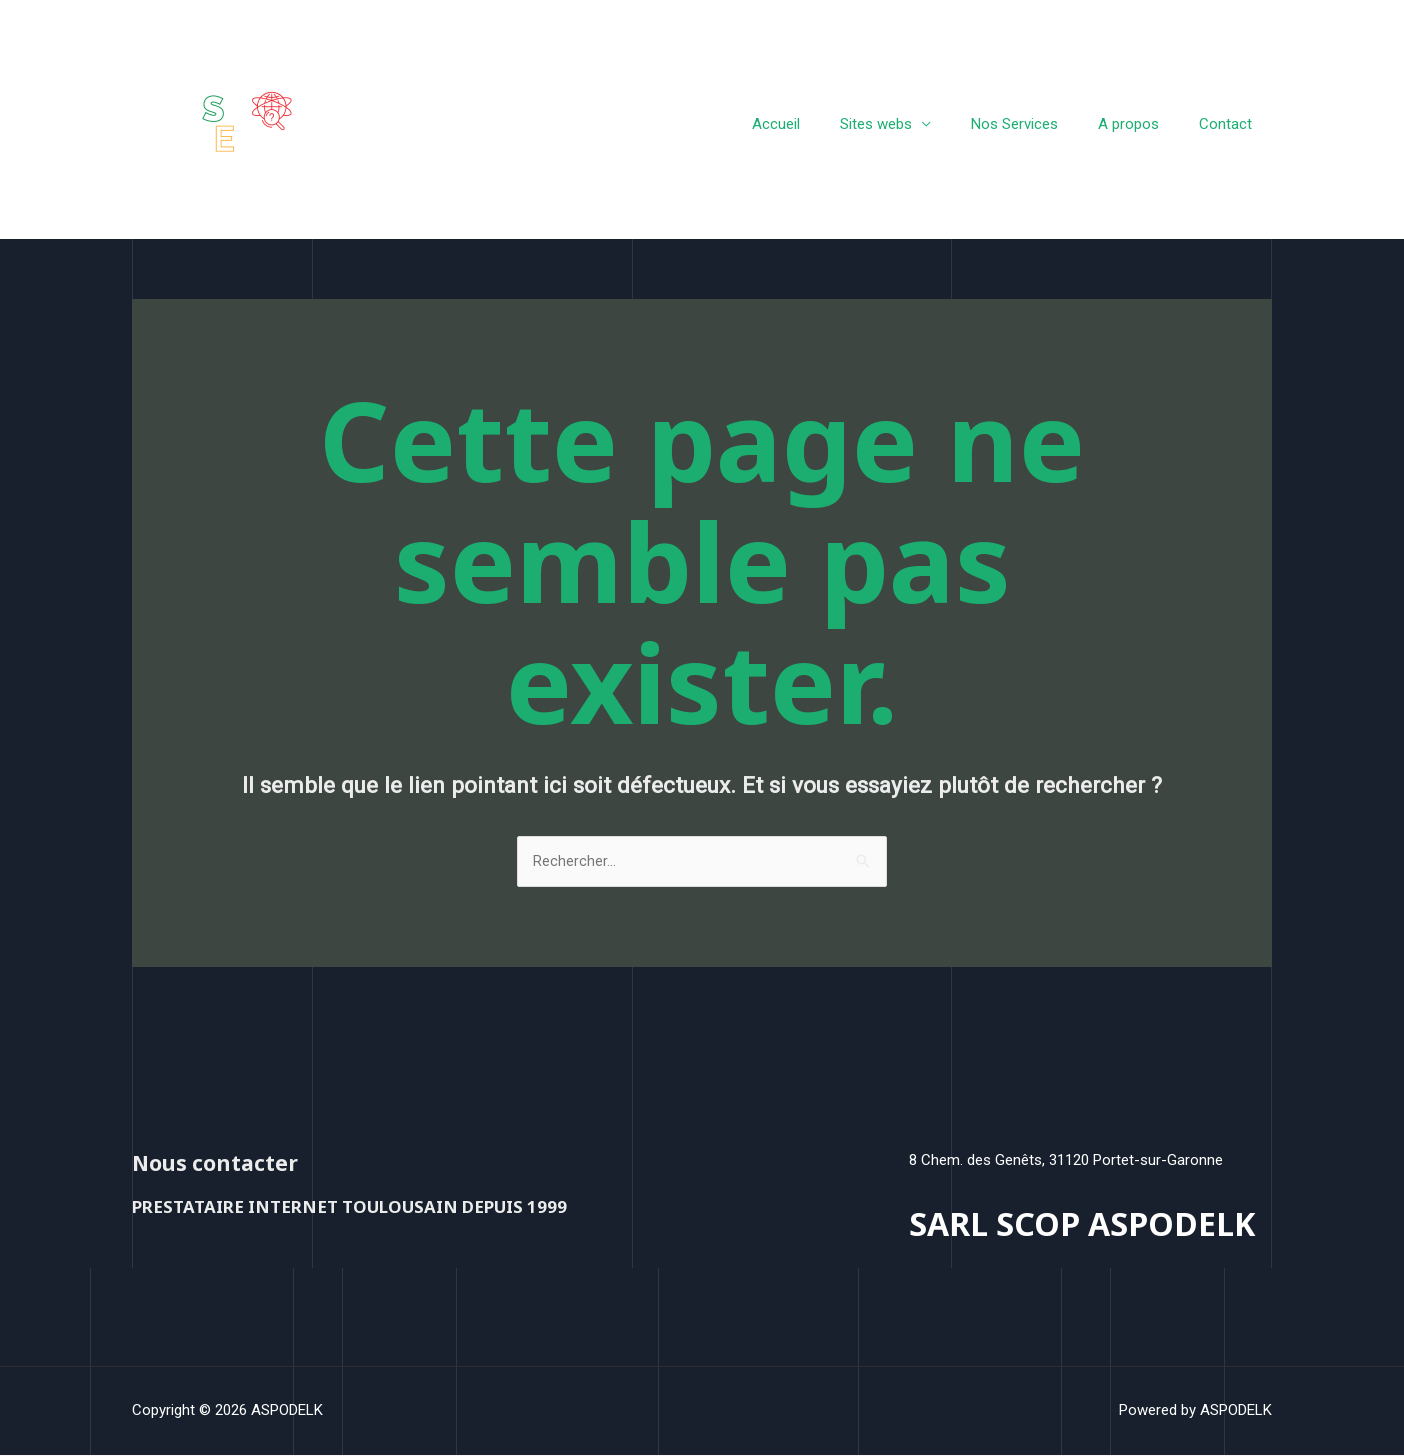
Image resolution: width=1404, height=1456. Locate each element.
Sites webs (911, 124)
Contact (1230, 124)
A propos (1143, 124)
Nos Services (1039, 124)
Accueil (821, 124)
